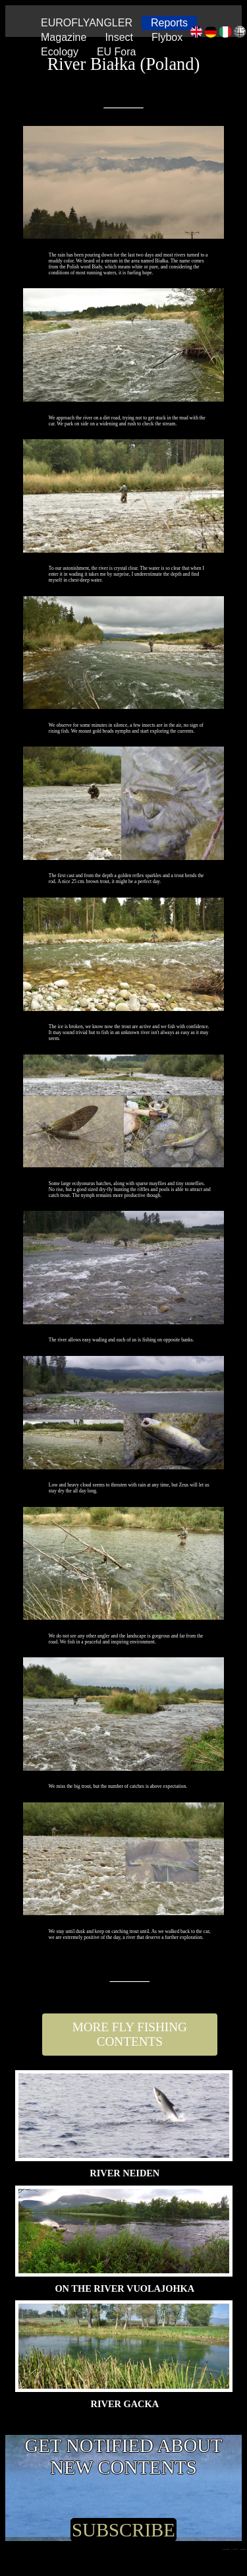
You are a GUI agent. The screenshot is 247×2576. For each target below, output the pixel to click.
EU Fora (116, 51)
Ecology (59, 51)
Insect (119, 37)
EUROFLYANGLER (86, 22)
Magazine (63, 37)
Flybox (166, 37)
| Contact (234, 2549)
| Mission (242, 2549)
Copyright (226, 2549)
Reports (169, 22)
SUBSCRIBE (123, 2529)
